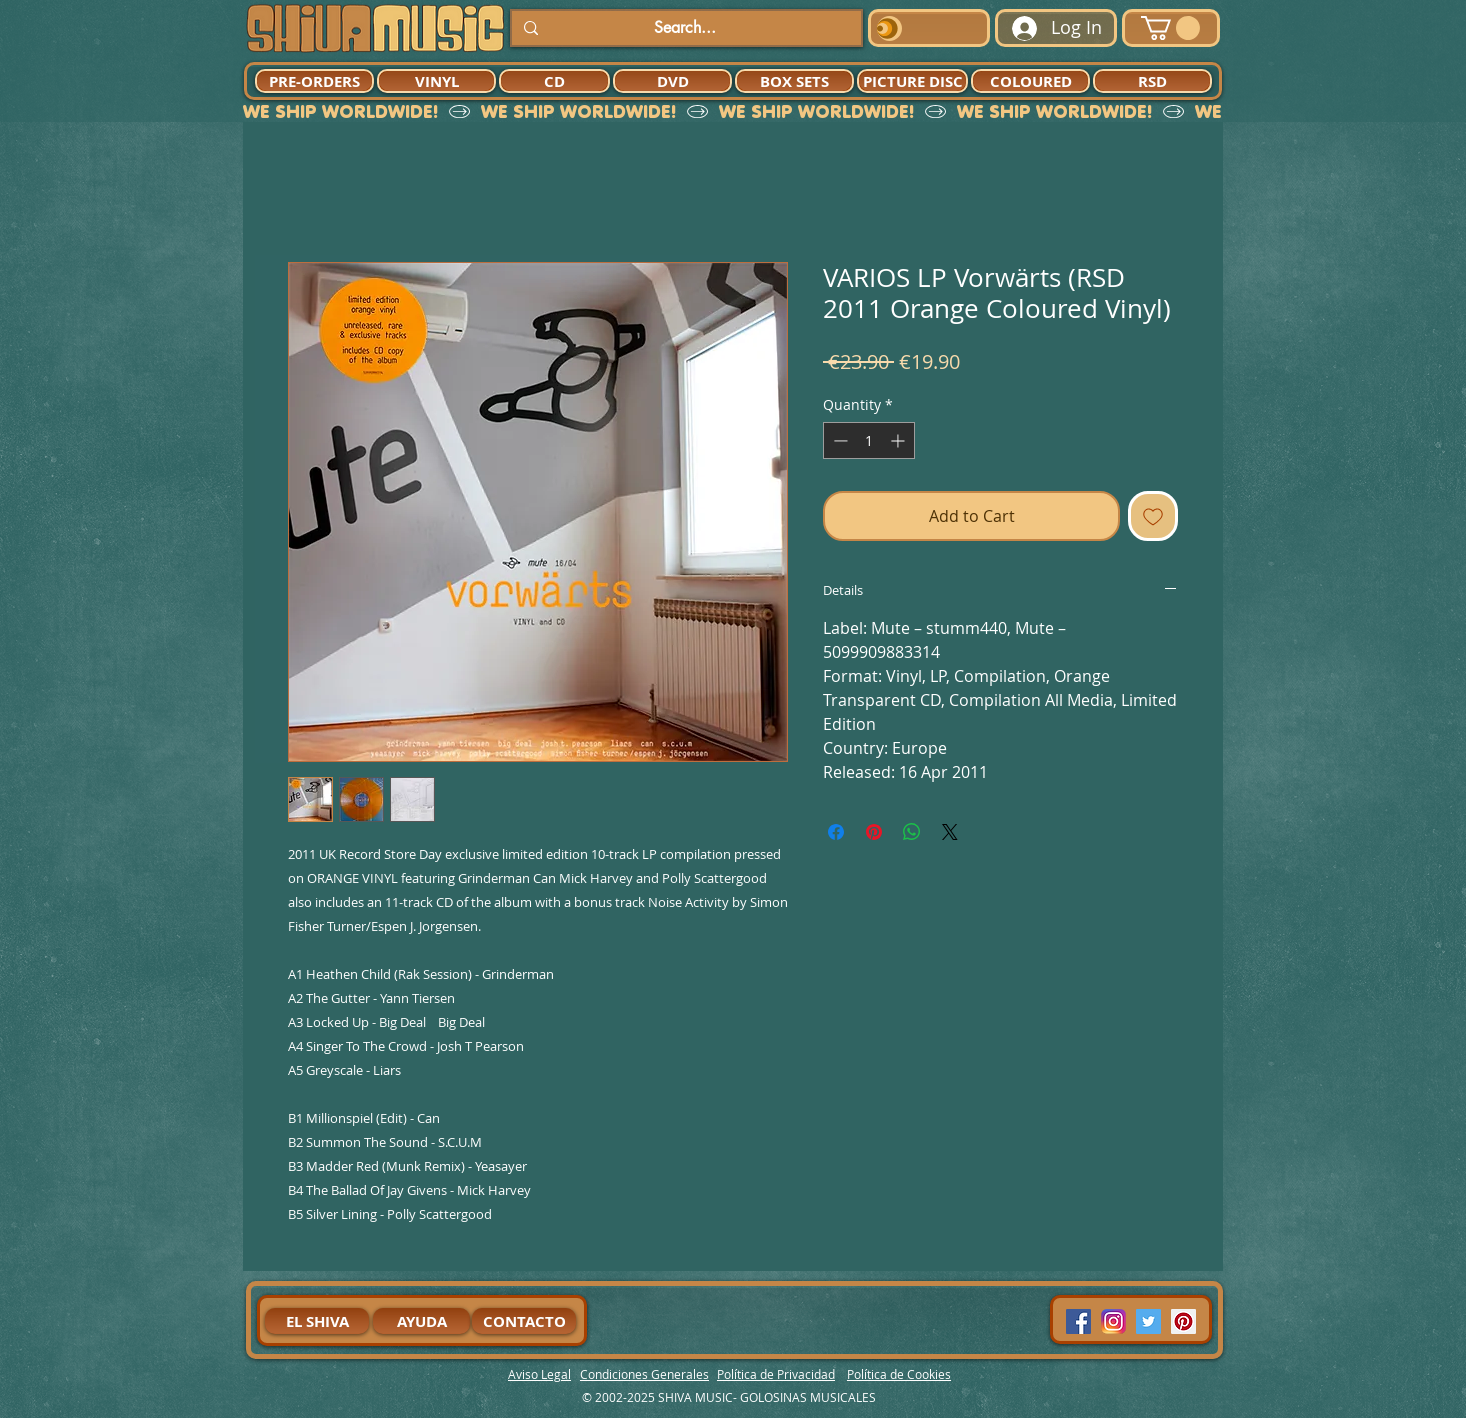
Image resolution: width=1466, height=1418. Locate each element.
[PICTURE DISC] (912, 81)
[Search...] (684, 28)
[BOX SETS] (794, 81)
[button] (1170, 28)
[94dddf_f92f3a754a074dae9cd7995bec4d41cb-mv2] (1113, 1321)
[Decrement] (838, 440)
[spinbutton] (869, 440)
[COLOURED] (1030, 81)
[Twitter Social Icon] (1148, 1321)
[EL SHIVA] (317, 1321)
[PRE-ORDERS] (314, 81)
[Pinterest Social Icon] (1183, 1321)
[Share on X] (950, 832)
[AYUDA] (421, 1321)
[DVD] (672, 81)
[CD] (554, 81)
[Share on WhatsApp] (912, 832)
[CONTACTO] (524, 1321)
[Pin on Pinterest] (874, 832)
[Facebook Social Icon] (1078, 1321)
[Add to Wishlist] (1153, 516)
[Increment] (899, 440)
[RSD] (1152, 81)
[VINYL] (436, 81)
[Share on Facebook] (836, 832)
